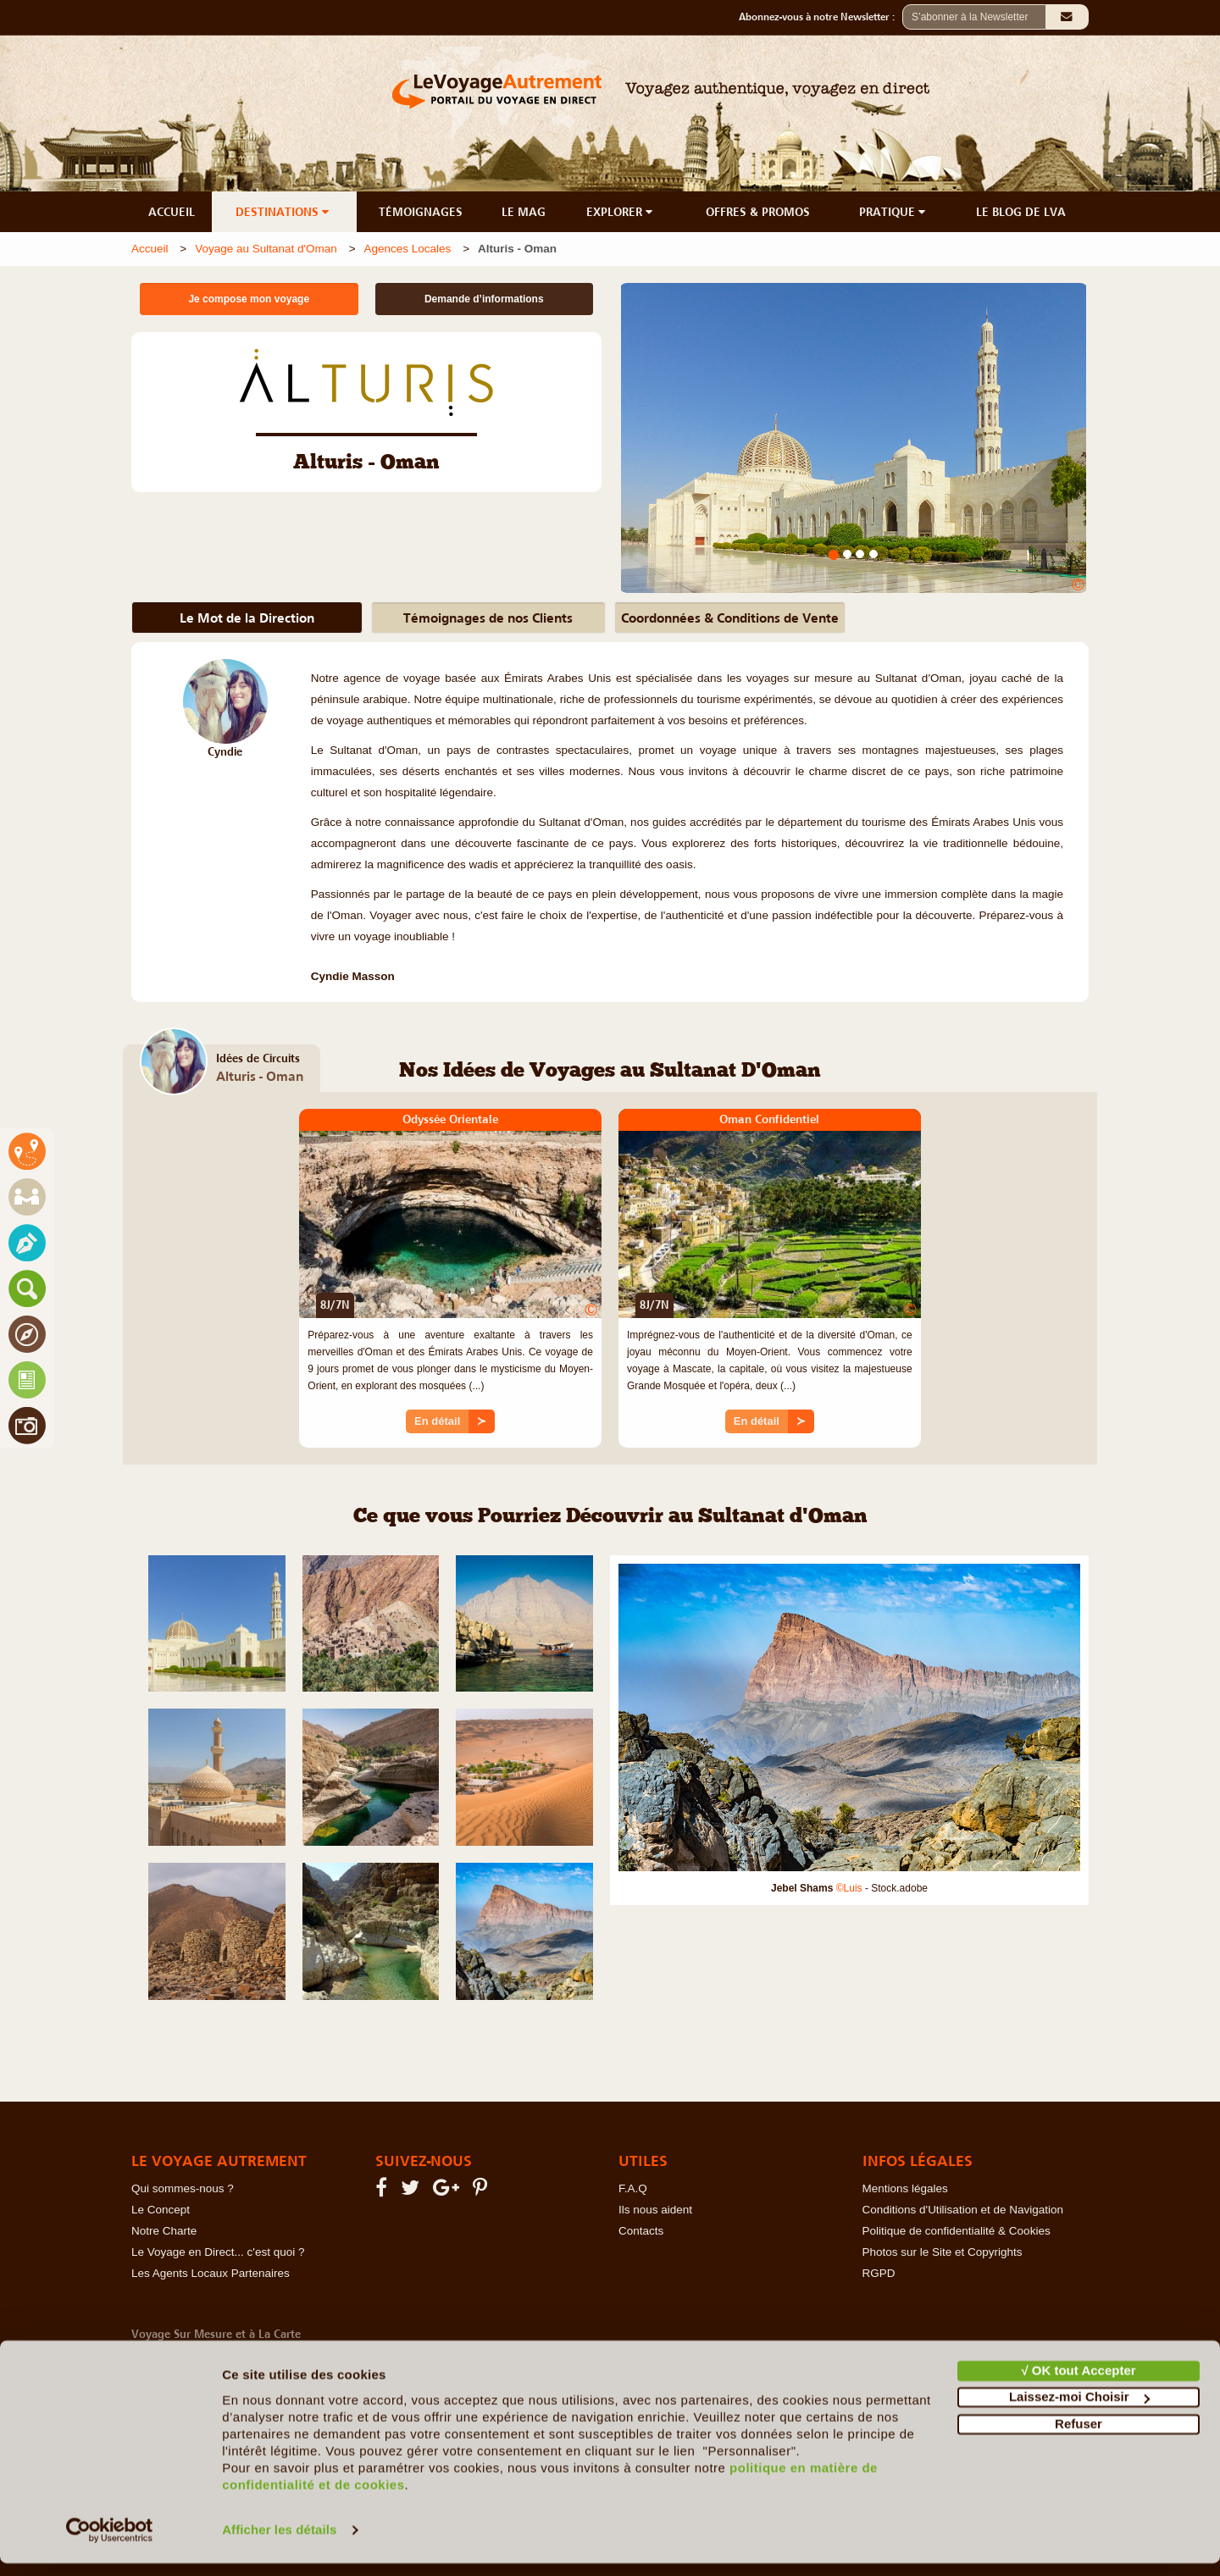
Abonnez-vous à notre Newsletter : (820, 17)
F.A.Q (632, 2188)
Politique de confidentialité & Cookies (956, 2230)
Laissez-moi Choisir (1079, 2409)
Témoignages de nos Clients (488, 617)
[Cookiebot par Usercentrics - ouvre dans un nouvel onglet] (110, 2543)
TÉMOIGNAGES (421, 212)
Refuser (1078, 2436)
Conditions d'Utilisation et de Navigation (962, 2209)
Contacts (640, 2230)
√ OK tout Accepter (1078, 2383)
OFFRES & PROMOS (758, 212)
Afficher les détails (279, 2542)
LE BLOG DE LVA (1021, 212)
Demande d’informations (484, 299)
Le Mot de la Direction (247, 617)
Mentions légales (905, 2188)
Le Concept (160, 2209)
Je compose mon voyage (248, 299)
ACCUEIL (171, 212)
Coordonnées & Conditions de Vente (730, 617)
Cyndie (225, 751)
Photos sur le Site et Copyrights (942, 2252)
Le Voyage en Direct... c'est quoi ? (217, 2252)
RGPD (879, 2273)
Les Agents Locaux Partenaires (210, 2273)
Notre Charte (164, 2230)
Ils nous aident (655, 2209)
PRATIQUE (894, 212)
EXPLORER (621, 212)
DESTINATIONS (284, 212)
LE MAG (524, 212)
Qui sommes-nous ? (182, 2188)
